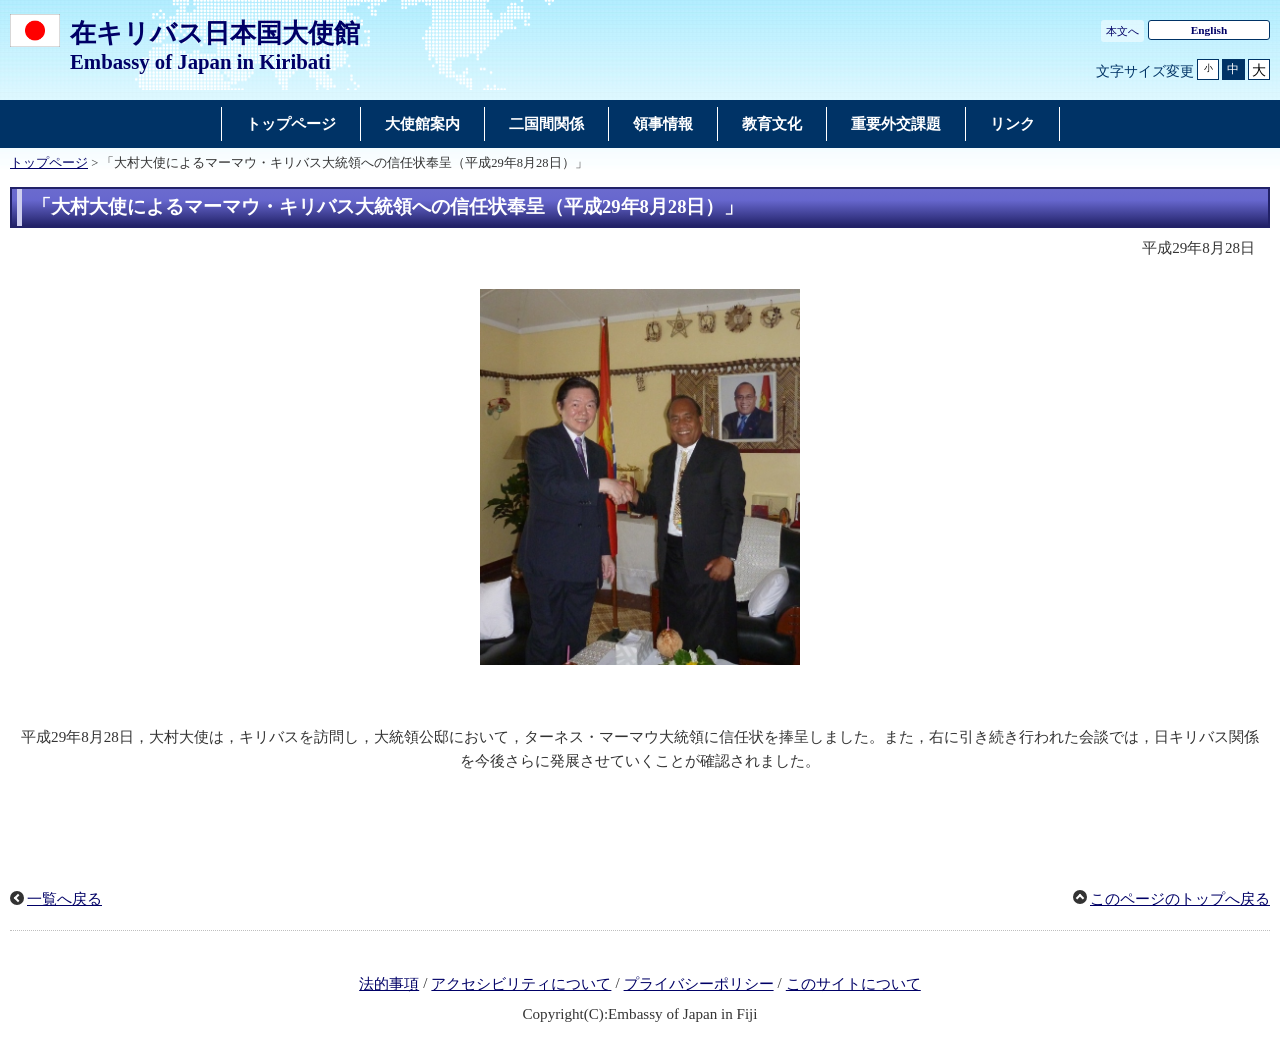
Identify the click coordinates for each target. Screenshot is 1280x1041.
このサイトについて (853, 984)
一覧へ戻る (64, 899)
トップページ (49, 163)
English (1209, 30)
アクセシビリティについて (521, 984)
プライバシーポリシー (699, 984)
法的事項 (389, 984)
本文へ (1122, 31)
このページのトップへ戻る (1180, 899)
